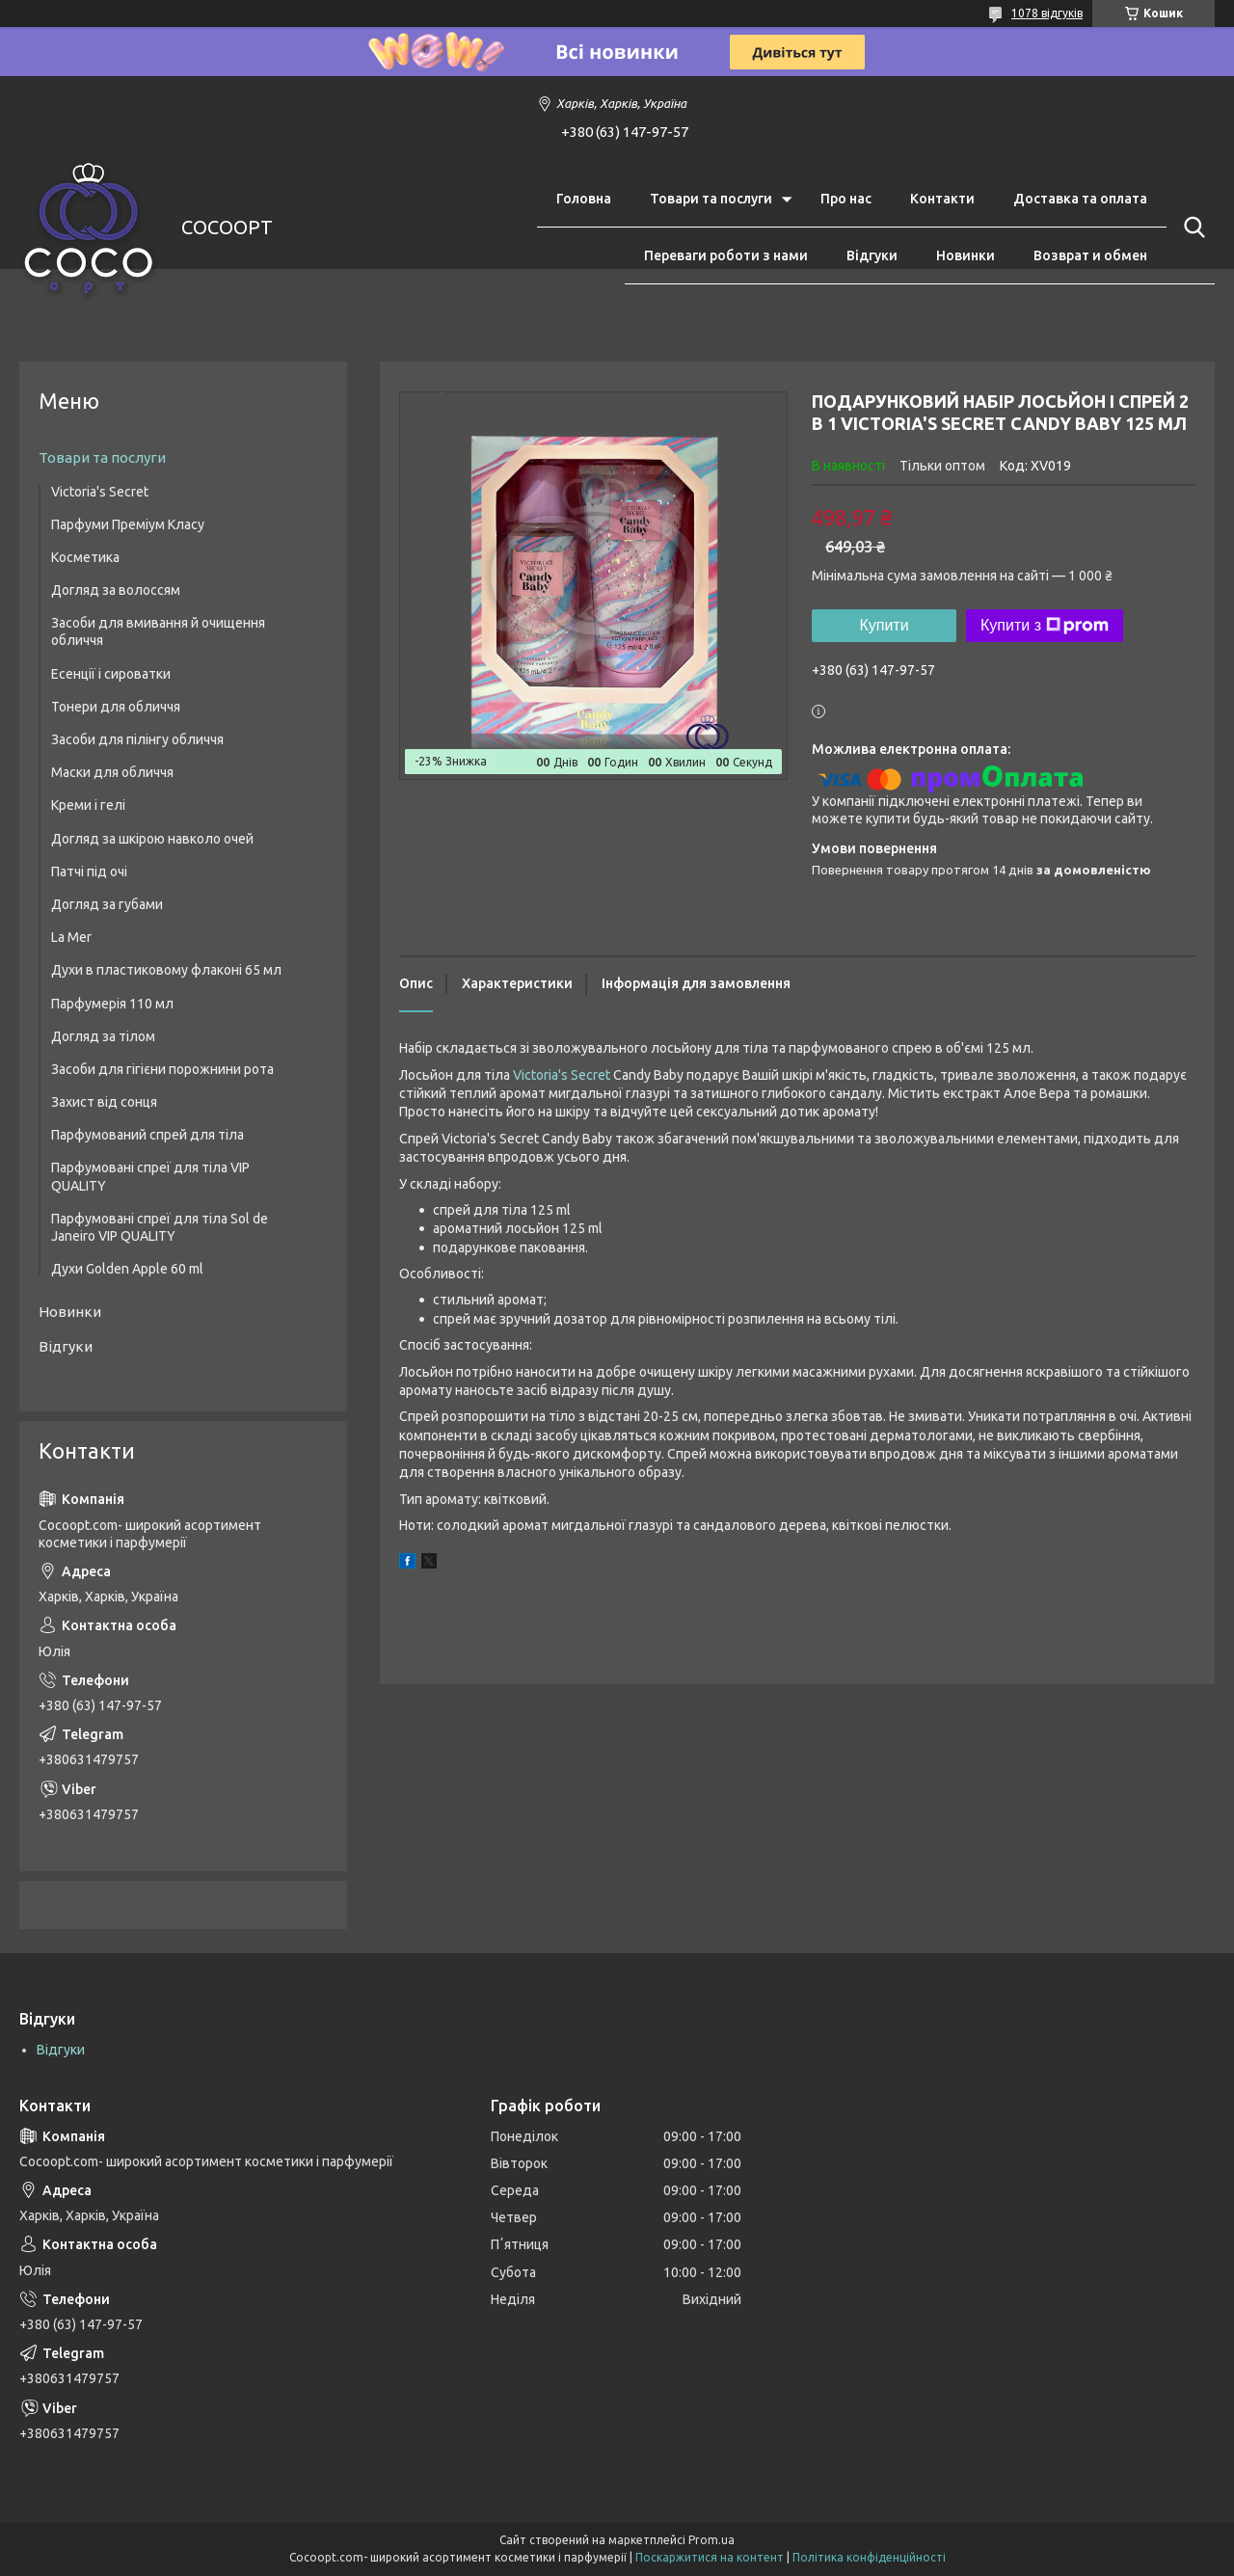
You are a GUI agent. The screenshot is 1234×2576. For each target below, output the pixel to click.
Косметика (85, 557)
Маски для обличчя (112, 772)
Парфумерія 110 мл (112, 1003)
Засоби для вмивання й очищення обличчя (158, 631)
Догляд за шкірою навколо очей (152, 838)
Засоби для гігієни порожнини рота (162, 1069)
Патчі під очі (89, 871)
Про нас (846, 198)
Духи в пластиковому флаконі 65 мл (166, 970)
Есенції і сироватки (111, 674)
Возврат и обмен (1090, 255)
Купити (883, 625)
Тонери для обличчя (115, 706)
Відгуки (872, 255)
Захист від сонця (104, 1102)
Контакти (942, 198)
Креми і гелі (88, 805)
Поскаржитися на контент (709, 2557)
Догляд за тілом (103, 1036)
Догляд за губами (107, 904)
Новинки (965, 255)
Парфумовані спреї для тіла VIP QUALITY (150, 1176)
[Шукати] (1191, 227)
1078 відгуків (1047, 13)
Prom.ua (711, 2540)
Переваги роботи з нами (726, 255)
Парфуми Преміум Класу (127, 524)
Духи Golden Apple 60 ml (127, 1268)
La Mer (71, 937)
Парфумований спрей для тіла (147, 1134)
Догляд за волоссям (115, 590)
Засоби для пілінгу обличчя (137, 739)
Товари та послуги (711, 198)
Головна (583, 198)
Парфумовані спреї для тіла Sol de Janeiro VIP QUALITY (159, 1227)
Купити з (1044, 625)
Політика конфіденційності (869, 2557)
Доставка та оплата (1080, 198)
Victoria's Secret (561, 1075)
